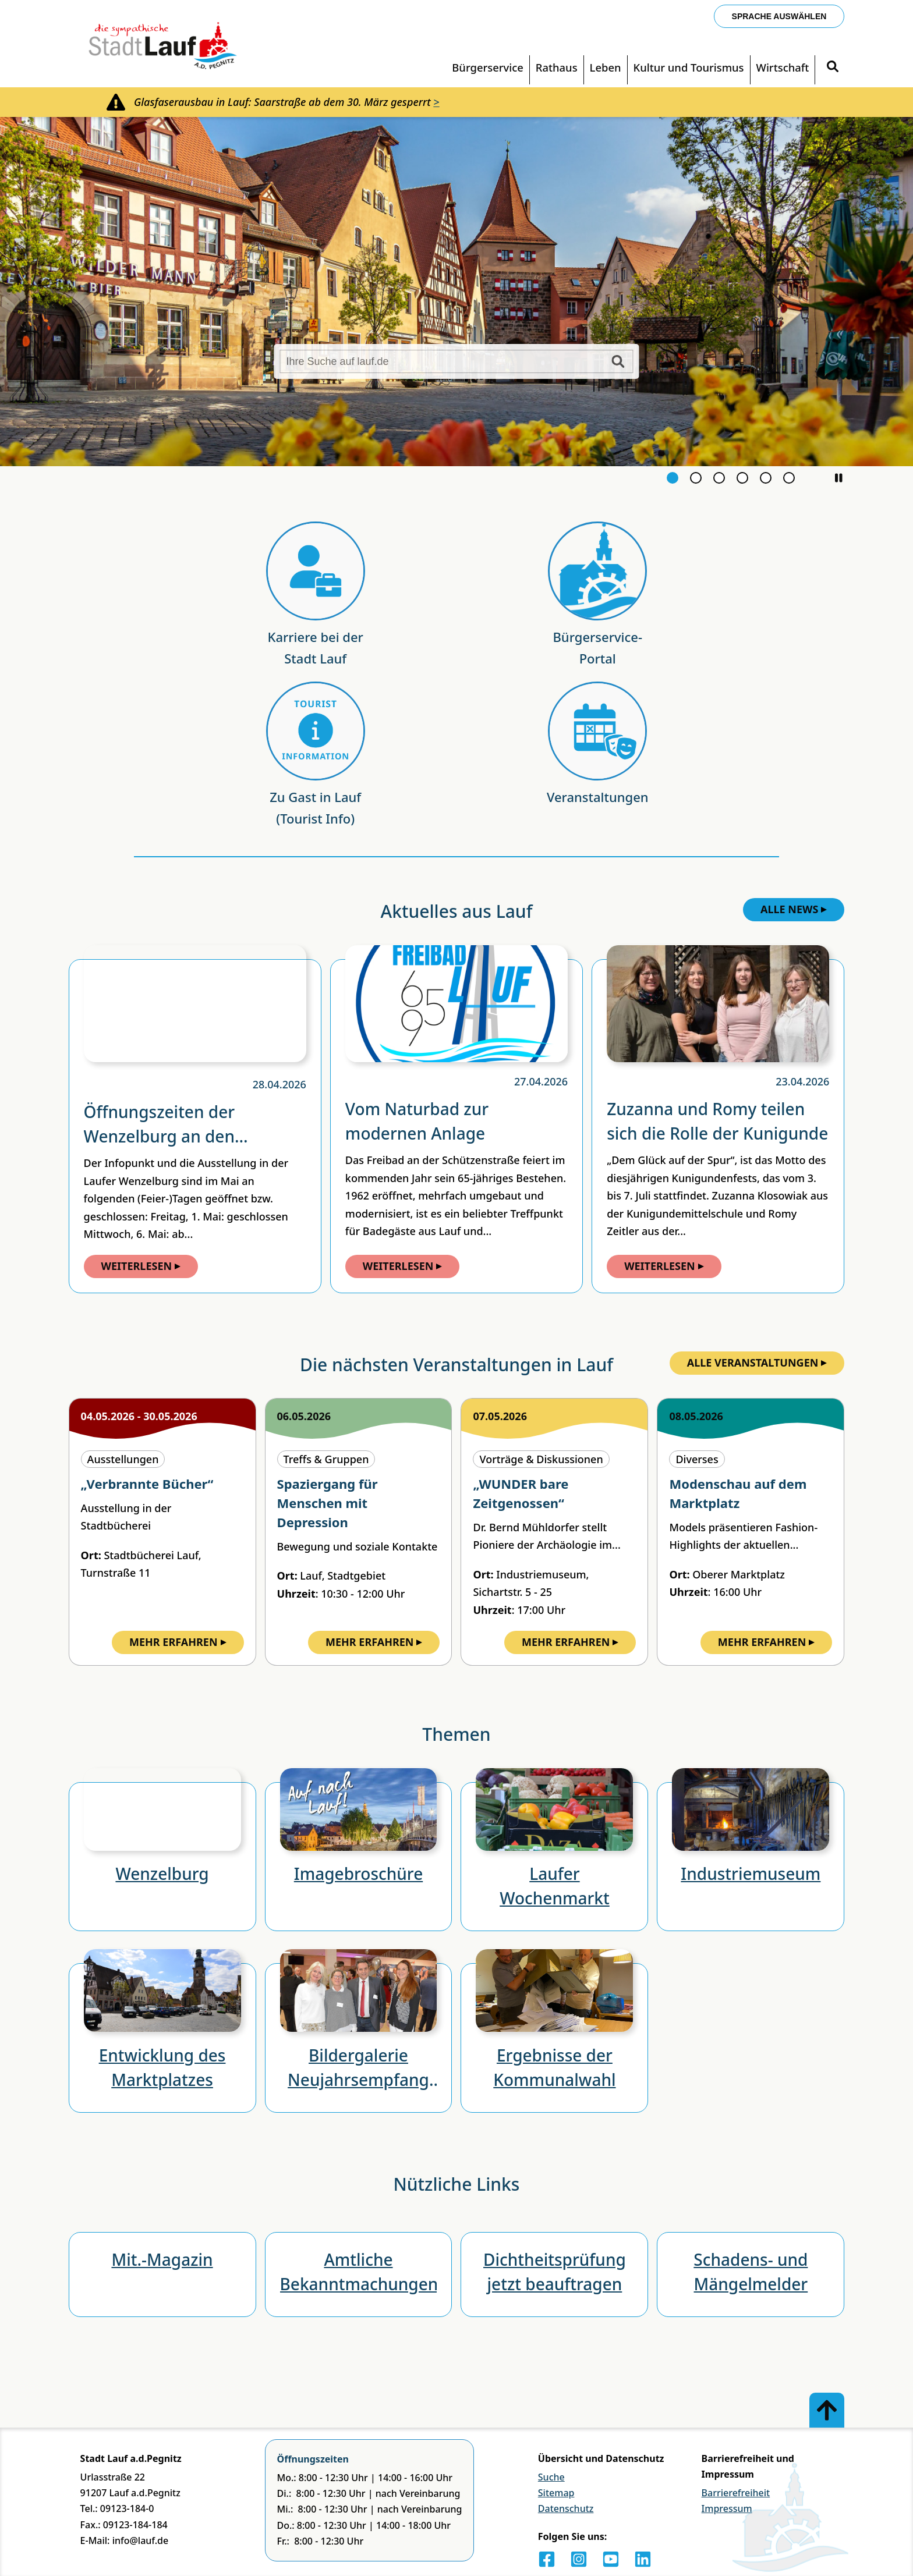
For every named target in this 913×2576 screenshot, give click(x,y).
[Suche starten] (618, 361)
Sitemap (556, 2492)
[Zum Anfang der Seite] (826, 2410)
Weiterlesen (141, 1266)
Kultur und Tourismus (689, 67)
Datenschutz (566, 2508)
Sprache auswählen (779, 16)
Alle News (793, 909)
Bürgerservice (487, 67)
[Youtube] (611, 2559)
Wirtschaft (782, 67)
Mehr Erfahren (178, 1642)
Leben (605, 67)
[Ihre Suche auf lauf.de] (456, 361)
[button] (838, 478)
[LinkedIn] (643, 2559)
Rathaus (557, 67)
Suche (551, 2477)
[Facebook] (546, 2559)
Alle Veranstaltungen (757, 1362)
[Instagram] (579, 2559)
